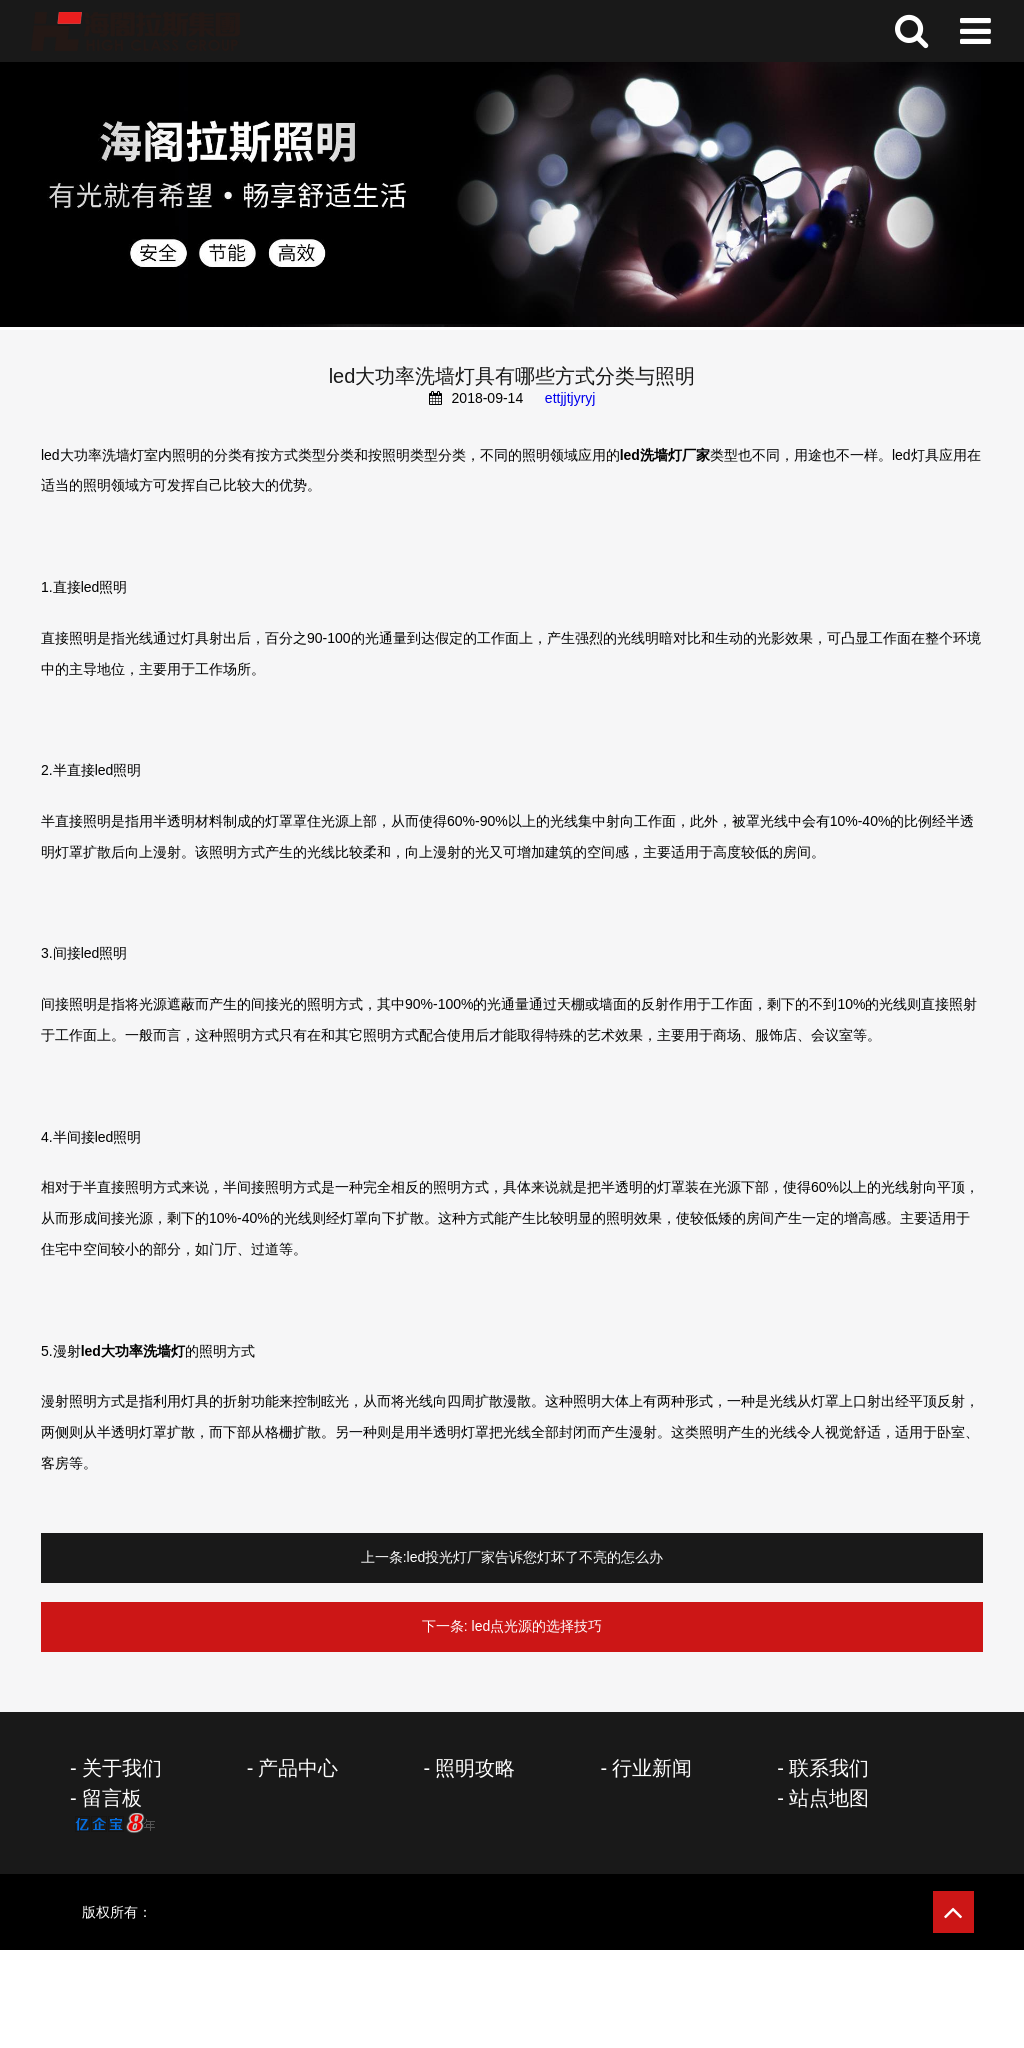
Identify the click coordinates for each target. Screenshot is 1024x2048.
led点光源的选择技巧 (537, 1626)
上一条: (384, 1557)
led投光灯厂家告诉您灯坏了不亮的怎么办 (535, 1557)
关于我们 (122, 1768)
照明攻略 (475, 1768)
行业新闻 (652, 1768)
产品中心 (298, 1768)
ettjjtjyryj (570, 398)
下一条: (445, 1626)
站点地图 (829, 1798)
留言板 (112, 1798)
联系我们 (829, 1768)
